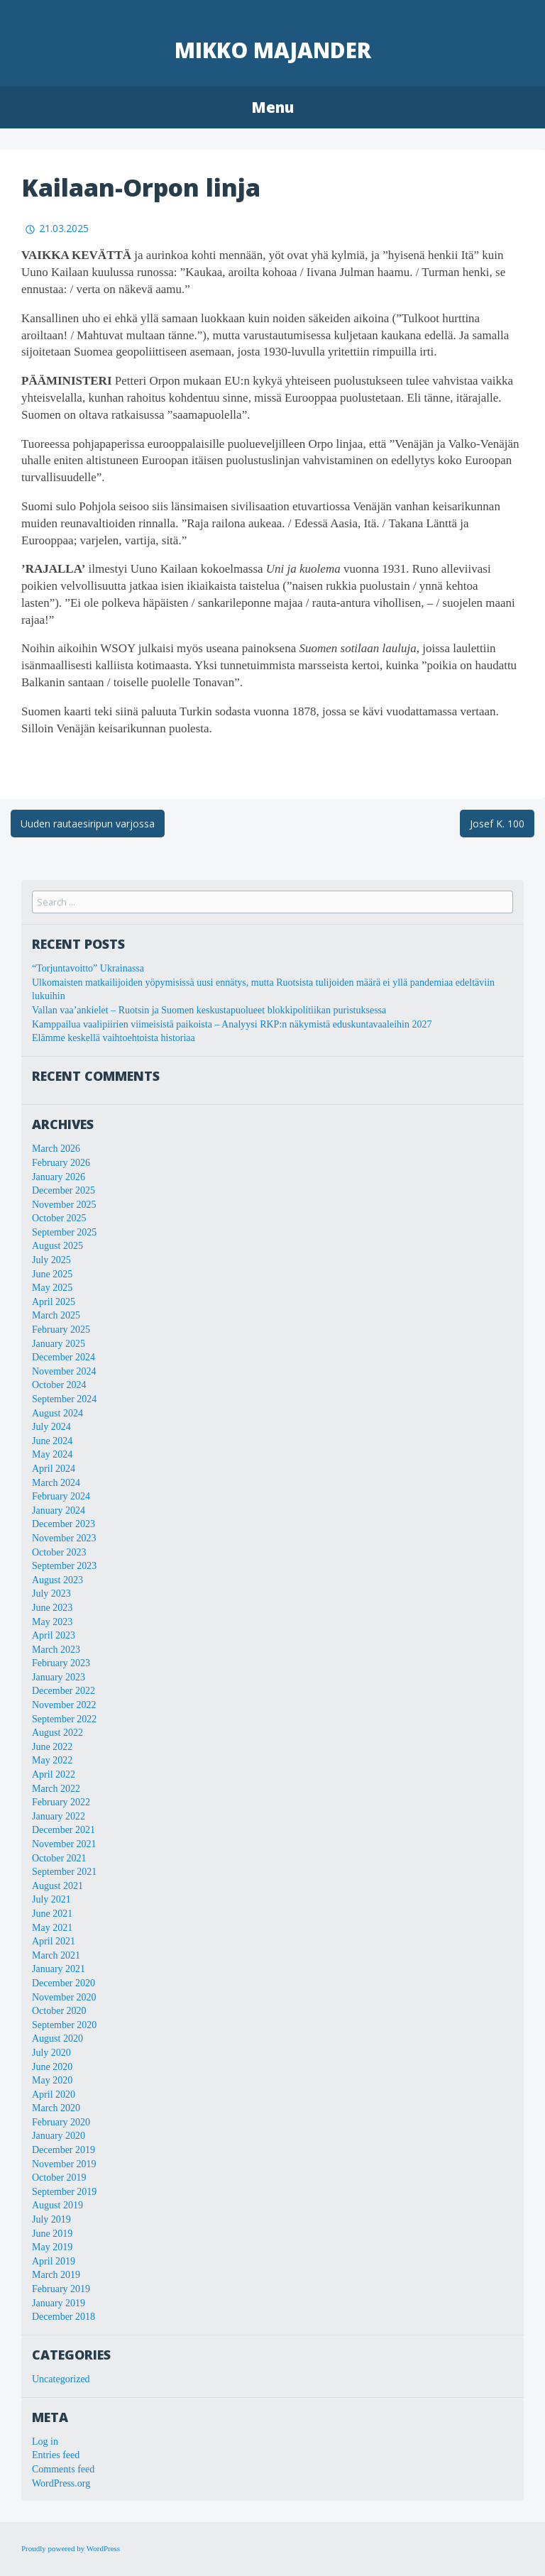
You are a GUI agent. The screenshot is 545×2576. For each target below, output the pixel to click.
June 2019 (52, 2233)
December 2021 (63, 1829)
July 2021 (51, 1899)
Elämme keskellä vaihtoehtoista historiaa (113, 1038)
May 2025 (52, 1287)
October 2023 (59, 1552)
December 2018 (63, 2316)
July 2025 (51, 1260)
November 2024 (64, 1371)
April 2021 (53, 1941)
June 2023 (52, 1607)
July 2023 (51, 1593)
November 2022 (64, 1705)
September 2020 (64, 2025)
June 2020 (52, 2067)
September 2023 (64, 1566)
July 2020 (51, 2052)
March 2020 (56, 2108)
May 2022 (52, 1760)
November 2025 (64, 1204)
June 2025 (52, 1274)
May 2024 (52, 1454)
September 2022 (64, 1719)
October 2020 (59, 2010)
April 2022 (53, 1774)
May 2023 (52, 1622)
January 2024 (58, 1510)
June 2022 (52, 1746)
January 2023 (58, 1677)
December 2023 (63, 1524)
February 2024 (61, 1496)
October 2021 (59, 1858)
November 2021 (64, 1844)
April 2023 (53, 1635)
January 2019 (58, 2303)
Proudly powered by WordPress (70, 2548)
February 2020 (61, 2122)
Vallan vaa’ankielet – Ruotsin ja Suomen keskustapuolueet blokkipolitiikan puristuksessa (209, 1010)
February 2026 (61, 1162)
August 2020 (57, 2038)
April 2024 (53, 1468)
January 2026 (58, 1177)
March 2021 (56, 1955)
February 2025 (61, 1329)
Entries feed (55, 2455)
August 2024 (57, 1413)
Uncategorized (61, 2379)
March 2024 (56, 1482)
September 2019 (64, 2191)
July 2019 (51, 2219)
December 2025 (63, 1190)
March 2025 (56, 1315)
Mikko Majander (273, 50)
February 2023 (61, 1663)
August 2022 (57, 1732)
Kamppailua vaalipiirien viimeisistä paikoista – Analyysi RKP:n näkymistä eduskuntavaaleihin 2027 (231, 1024)
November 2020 (64, 1997)
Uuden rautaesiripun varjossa (88, 823)
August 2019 (57, 2205)
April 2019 (53, 2261)
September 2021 (64, 1871)
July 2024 (51, 1426)
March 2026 (56, 1148)
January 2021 (58, 1969)
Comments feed (63, 2469)
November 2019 (64, 2164)
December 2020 (63, 1983)
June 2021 (52, 1913)
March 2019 (56, 2274)
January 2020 (58, 2135)
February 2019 (61, 2289)
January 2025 (58, 1343)
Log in (45, 2441)
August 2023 (57, 1580)
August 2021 (57, 1886)
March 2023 (56, 1649)
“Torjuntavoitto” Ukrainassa (88, 968)
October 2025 (59, 1218)
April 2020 (53, 2094)
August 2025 (57, 1245)
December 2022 (63, 1690)
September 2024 (64, 1399)
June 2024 (52, 1441)
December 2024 (63, 1357)
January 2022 (58, 1816)
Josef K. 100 (497, 823)
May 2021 (52, 1927)
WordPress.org (61, 2483)
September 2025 (64, 1232)
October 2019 (59, 2177)
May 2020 (52, 2080)
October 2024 (59, 1385)
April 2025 (53, 1302)
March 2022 (56, 1788)
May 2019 (52, 2247)
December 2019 (63, 2150)
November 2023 (64, 1538)
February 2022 (61, 1802)
